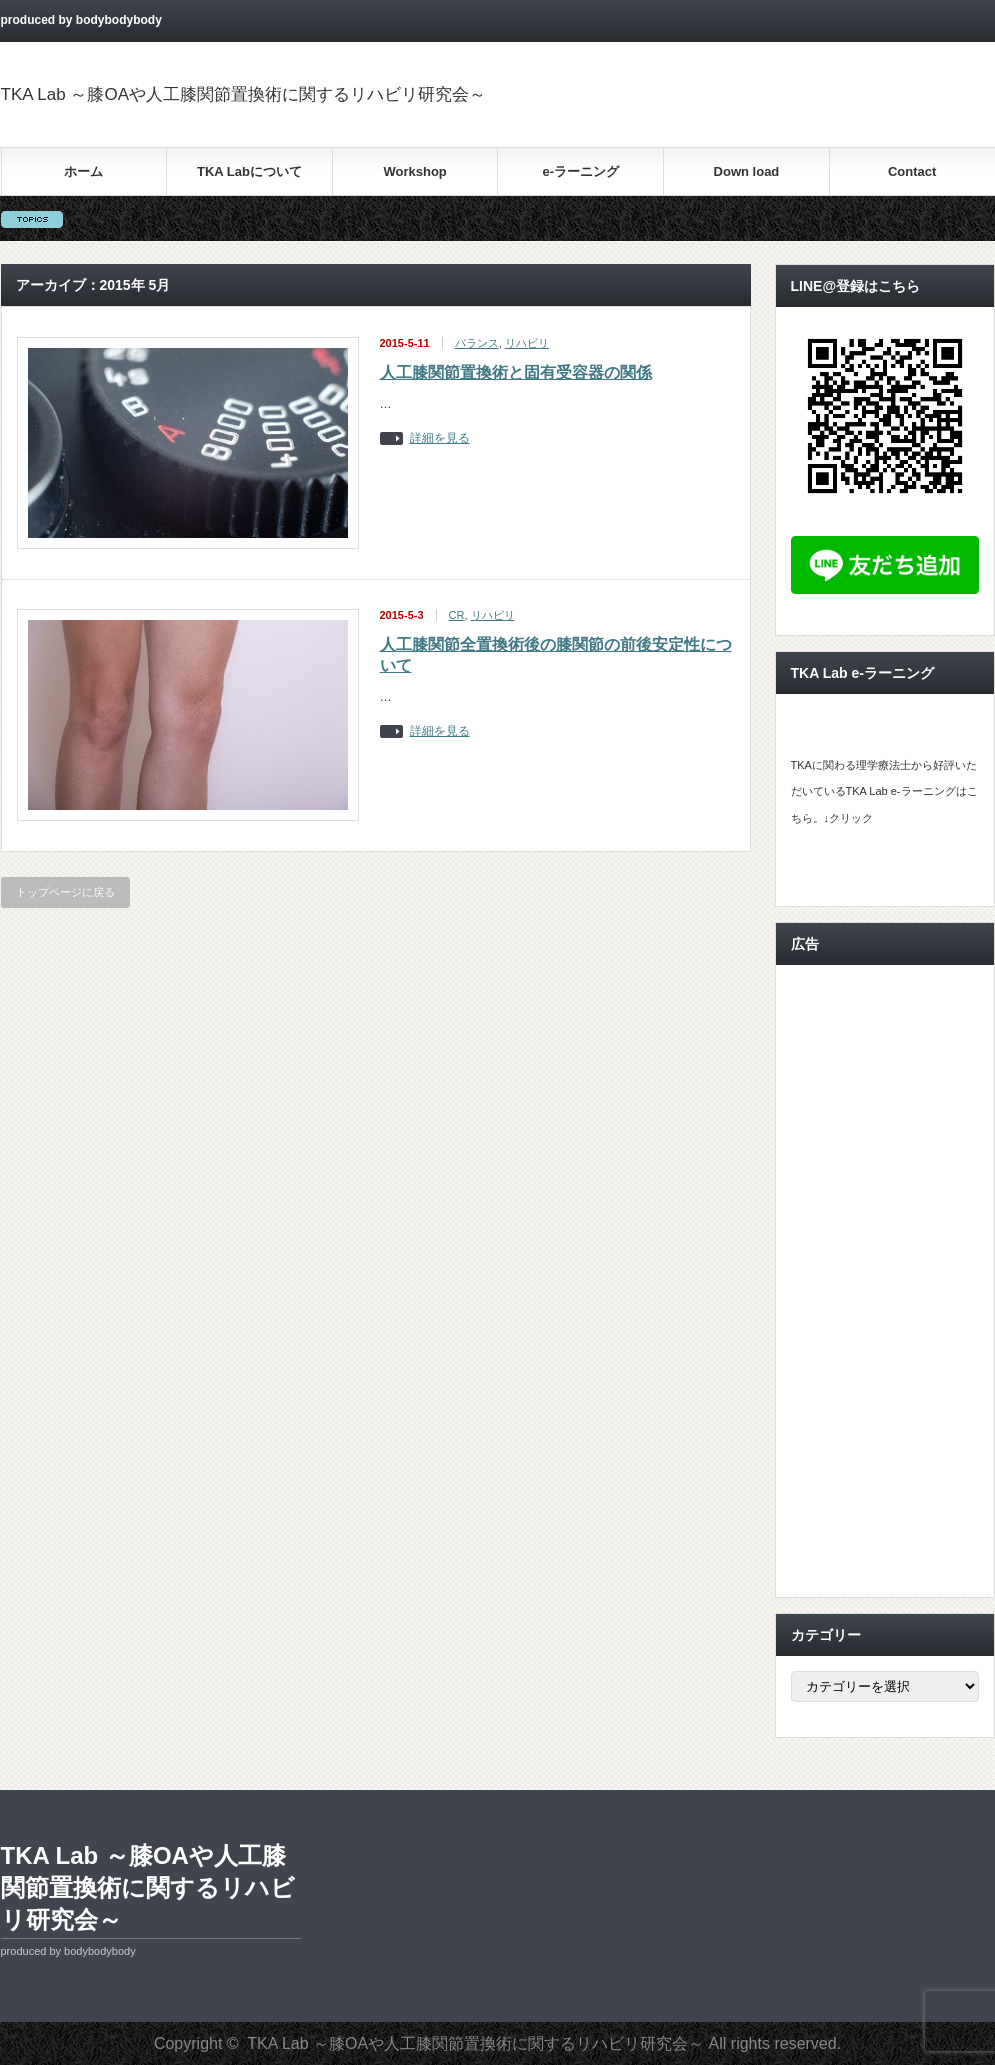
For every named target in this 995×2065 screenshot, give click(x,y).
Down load (747, 171)
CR (457, 615)
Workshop (414, 171)
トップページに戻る (65, 892)
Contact (912, 171)
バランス (477, 343)
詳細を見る (440, 438)
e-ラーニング (581, 171)
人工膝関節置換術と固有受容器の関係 (516, 372)
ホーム (83, 171)
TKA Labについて (249, 171)
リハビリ (527, 343)
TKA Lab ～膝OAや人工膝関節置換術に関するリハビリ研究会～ (244, 94)
